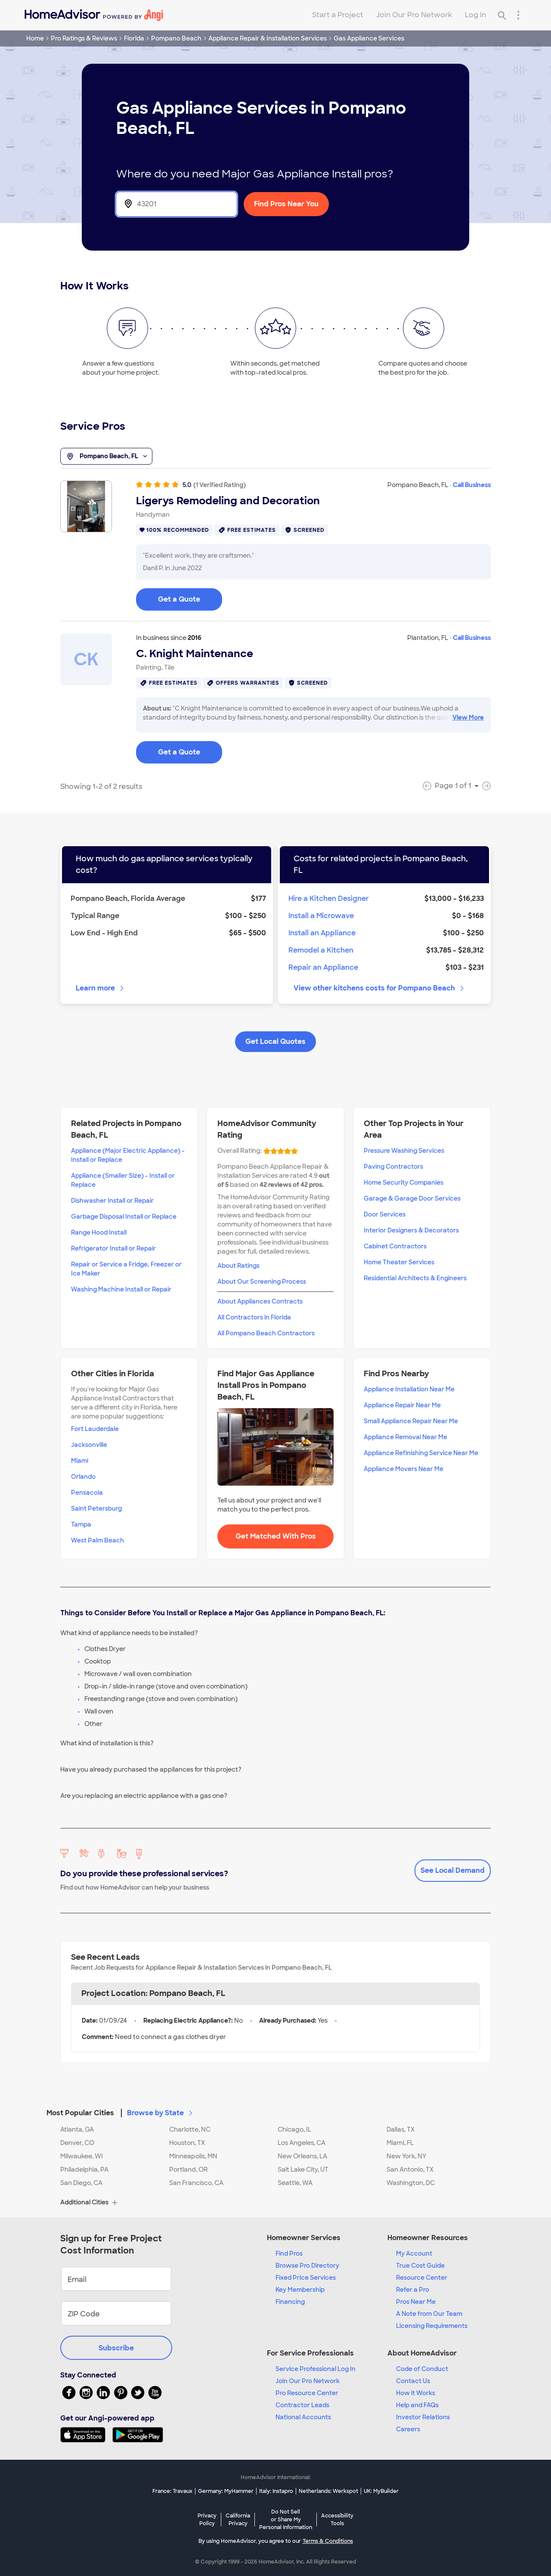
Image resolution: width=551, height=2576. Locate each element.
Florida (134, 38)
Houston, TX (187, 2143)
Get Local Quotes (275, 1041)
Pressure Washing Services (404, 1151)
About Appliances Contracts (260, 1301)
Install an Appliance (322, 932)
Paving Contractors (393, 1166)
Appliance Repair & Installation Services (267, 38)
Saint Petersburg (96, 1508)
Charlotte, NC (189, 2129)
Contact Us (413, 2381)
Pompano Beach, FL (106, 456)
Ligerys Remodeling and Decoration (228, 501)
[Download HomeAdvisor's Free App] (86, 2435)
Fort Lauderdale (95, 1429)
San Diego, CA (81, 2183)
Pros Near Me (416, 2302)
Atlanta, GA (77, 2129)
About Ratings (238, 1265)
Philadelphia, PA (84, 2169)
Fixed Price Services (306, 2277)
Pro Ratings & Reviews (84, 38)
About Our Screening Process (261, 1281)
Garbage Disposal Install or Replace (123, 1216)
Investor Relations (423, 2417)
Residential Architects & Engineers (415, 1278)
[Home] (94, 15)
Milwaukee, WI (81, 2156)
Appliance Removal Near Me (405, 1437)
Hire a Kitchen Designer (328, 898)
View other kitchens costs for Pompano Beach (379, 988)
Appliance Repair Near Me (402, 1405)
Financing (290, 2302)
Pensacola (87, 1492)
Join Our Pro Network (414, 14)
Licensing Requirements (431, 2326)
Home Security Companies (403, 1182)
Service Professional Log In (316, 2369)
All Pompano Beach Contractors (266, 1333)
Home (35, 38)
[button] (275, 2108)
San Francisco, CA (196, 2183)
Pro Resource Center (307, 2393)
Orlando (83, 1476)
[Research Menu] (518, 15)
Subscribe (116, 2348)
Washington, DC (411, 2183)
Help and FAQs (417, 2405)
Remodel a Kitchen (320, 950)
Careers (408, 2429)
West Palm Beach (97, 1540)
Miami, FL (400, 2143)
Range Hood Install (99, 1232)
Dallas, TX (401, 2129)
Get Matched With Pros (275, 1536)
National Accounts (303, 2417)
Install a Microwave (321, 915)
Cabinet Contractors (395, 1246)
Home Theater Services (399, 1262)
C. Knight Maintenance (194, 654)
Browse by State (160, 2112)
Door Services (385, 1214)
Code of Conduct (422, 2369)
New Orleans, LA (302, 2156)
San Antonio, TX (410, 2169)
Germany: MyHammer (226, 2491)
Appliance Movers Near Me (403, 1469)
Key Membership (300, 2290)
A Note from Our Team (429, 2314)
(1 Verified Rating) (219, 485)
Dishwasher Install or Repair (112, 1200)
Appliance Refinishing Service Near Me (421, 1453)
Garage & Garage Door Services (412, 1198)
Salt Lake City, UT (303, 2169)
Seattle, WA (295, 2183)
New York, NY (406, 2156)
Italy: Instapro (276, 2491)
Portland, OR (188, 2169)
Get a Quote (179, 599)
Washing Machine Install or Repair (121, 1289)
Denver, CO (77, 2143)
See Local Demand (453, 1870)
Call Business (472, 485)
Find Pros (289, 2253)
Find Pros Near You (286, 203)
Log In (475, 14)
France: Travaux (172, 2491)
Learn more (100, 988)
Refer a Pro (412, 2290)
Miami (79, 1461)
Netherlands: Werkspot (328, 2491)
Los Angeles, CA (301, 2143)
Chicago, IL (294, 2129)
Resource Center (421, 2277)
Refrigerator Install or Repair (113, 1248)
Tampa (81, 1524)
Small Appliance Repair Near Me (411, 1421)
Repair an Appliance (323, 967)
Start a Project (337, 14)
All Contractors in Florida (254, 1317)
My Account (414, 2253)
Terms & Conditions (328, 2541)
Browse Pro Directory (307, 2265)
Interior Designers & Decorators (411, 1230)
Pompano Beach (176, 38)
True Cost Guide (420, 2265)
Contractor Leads (302, 2405)
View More (468, 717)
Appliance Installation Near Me (409, 1389)
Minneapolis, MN (193, 2156)
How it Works (415, 2393)
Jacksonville (89, 1445)
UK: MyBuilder (381, 2491)
